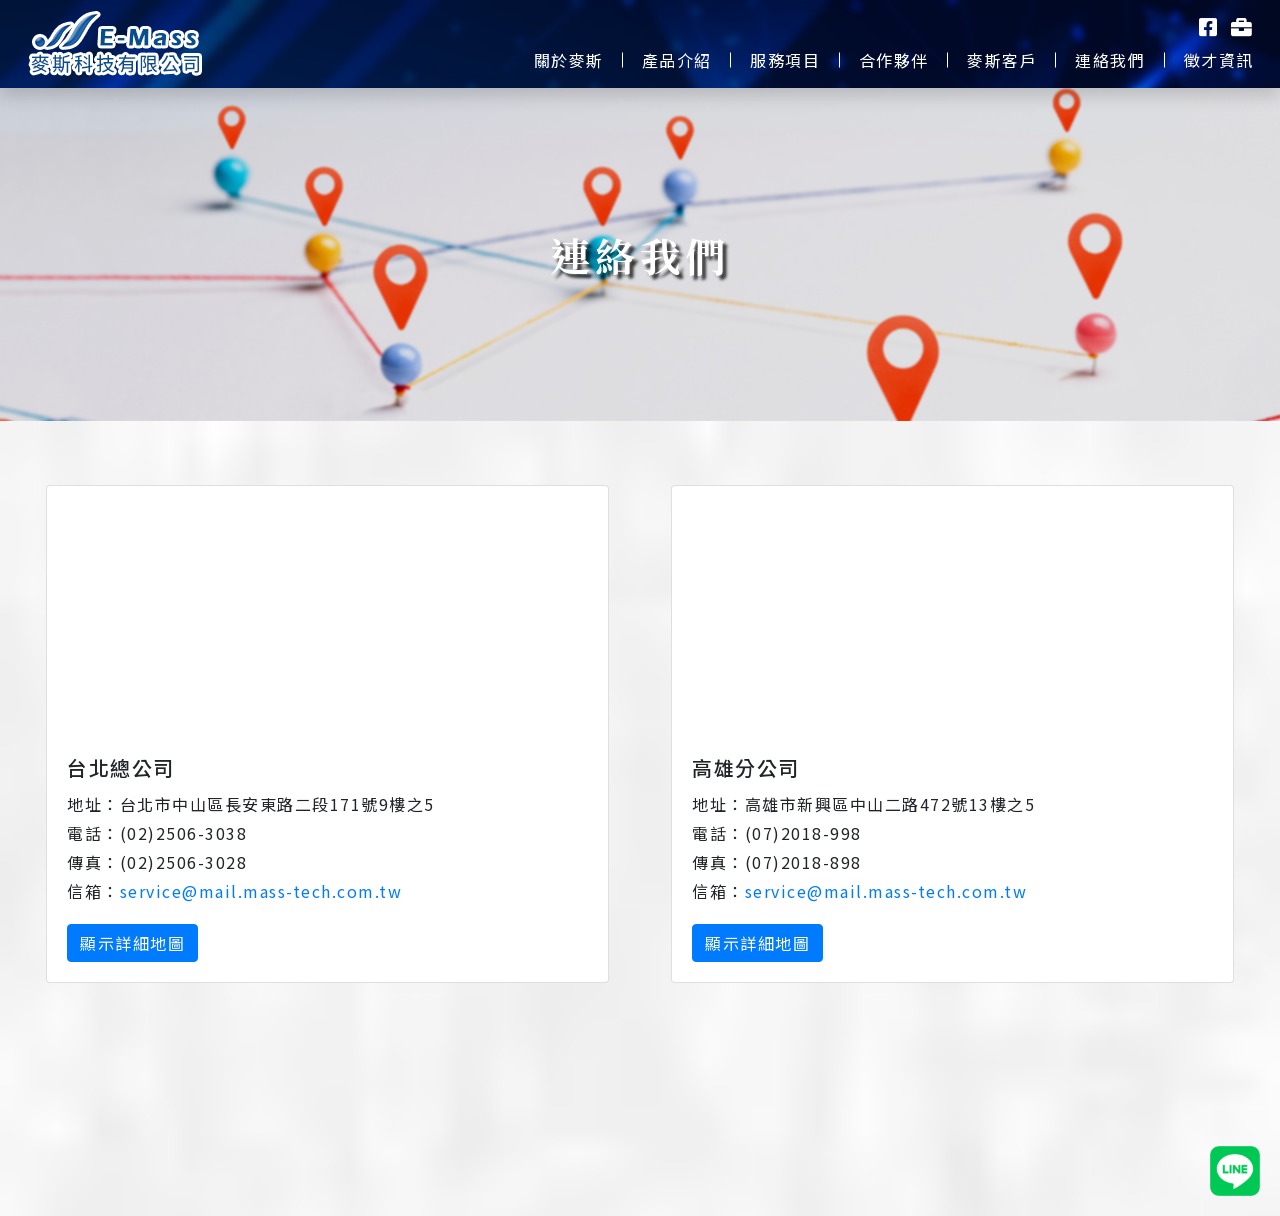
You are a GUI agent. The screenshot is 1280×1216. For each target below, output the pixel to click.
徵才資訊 (1219, 60)
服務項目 (785, 60)
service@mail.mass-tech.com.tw (261, 891)
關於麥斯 (569, 60)
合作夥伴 (894, 60)
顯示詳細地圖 (132, 943)
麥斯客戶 (1002, 60)
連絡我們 (1110, 60)
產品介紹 (677, 60)
